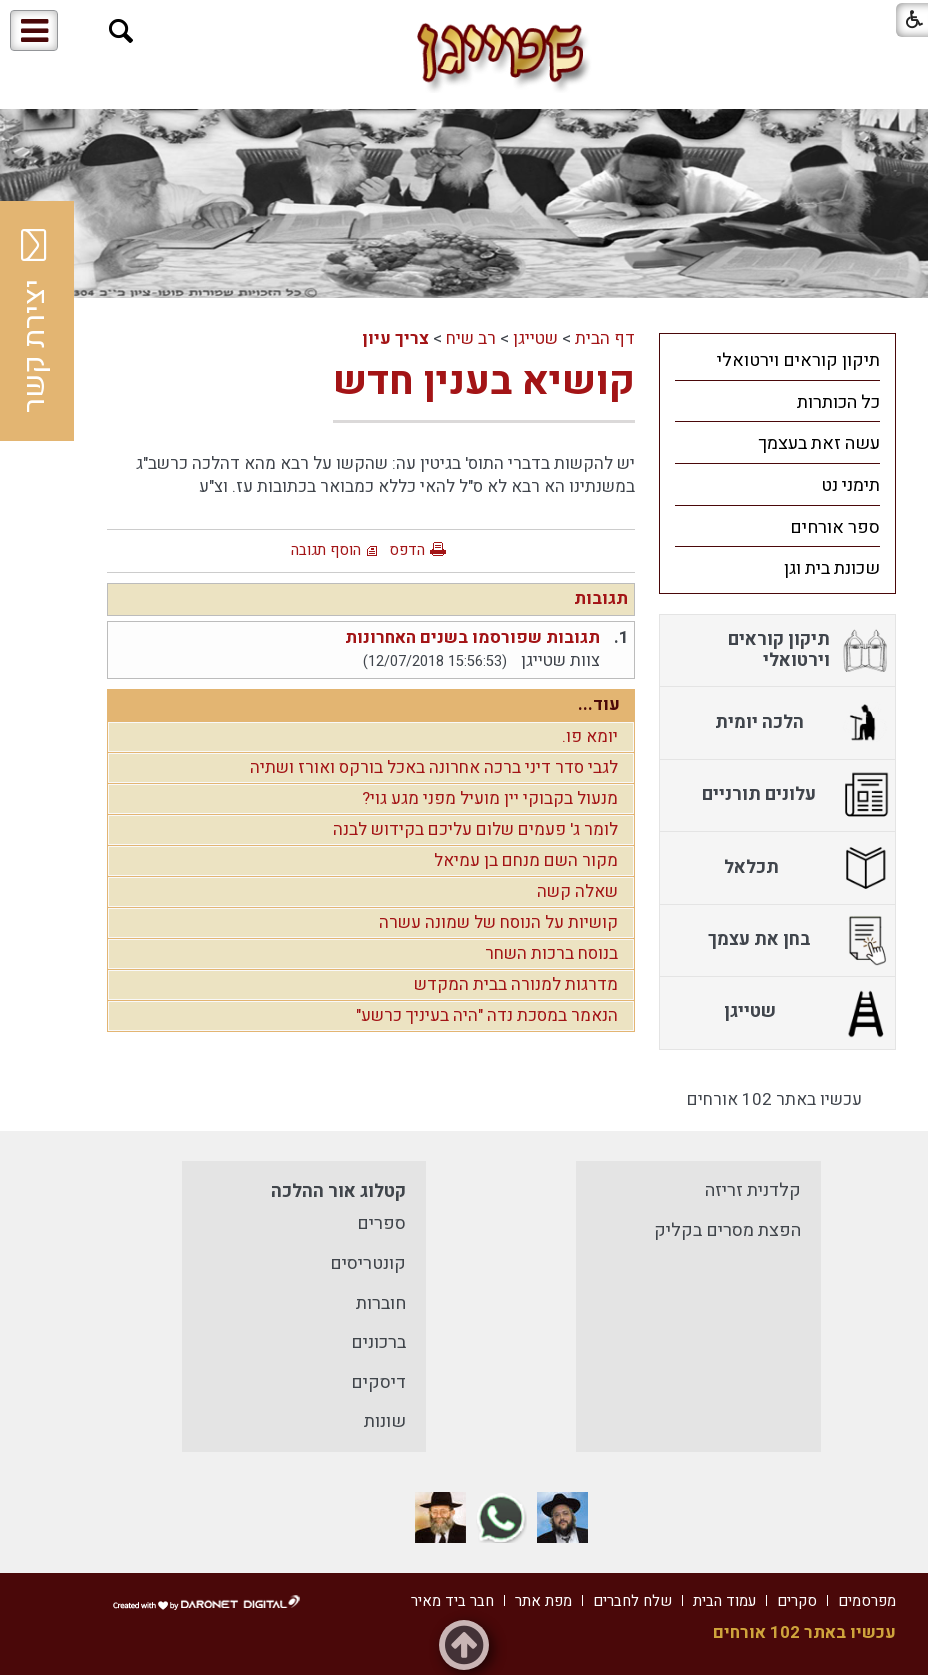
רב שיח (471, 338)
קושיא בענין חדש (484, 381)
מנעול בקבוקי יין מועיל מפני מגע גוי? (490, 798)
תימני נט (850, 485)
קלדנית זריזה (753, 1190)
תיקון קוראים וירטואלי (798, 360)
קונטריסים (368, 1263)
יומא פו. (590, 736)
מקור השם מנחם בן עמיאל (526, 860)
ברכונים (378, 1342)
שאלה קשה (577, 891)
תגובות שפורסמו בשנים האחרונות (472, 637)
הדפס (407, 550)
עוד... (599, 704)
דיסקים (378, 1382)
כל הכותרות (838, 402)
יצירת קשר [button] (35, 321)
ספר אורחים (835, 527)
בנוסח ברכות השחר (551, 953)
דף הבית (605, 338)
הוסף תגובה (326, 550)
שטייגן (535, 338)
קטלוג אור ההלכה (338, 1191)
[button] (121, 31)
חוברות (381, 1303)
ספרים (381, 1223)
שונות (385, 1421)
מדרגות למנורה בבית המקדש (516, 984)
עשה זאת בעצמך (819, 443)
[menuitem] (777, 360)
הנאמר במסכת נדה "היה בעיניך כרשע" (487, 1015)
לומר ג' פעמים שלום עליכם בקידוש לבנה (475, 829)
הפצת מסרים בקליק (727, 1230)
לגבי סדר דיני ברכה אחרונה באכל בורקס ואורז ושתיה (434, 767)
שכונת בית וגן (832, 568)
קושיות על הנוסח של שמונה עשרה (498, 922)
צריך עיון (395, 338)
